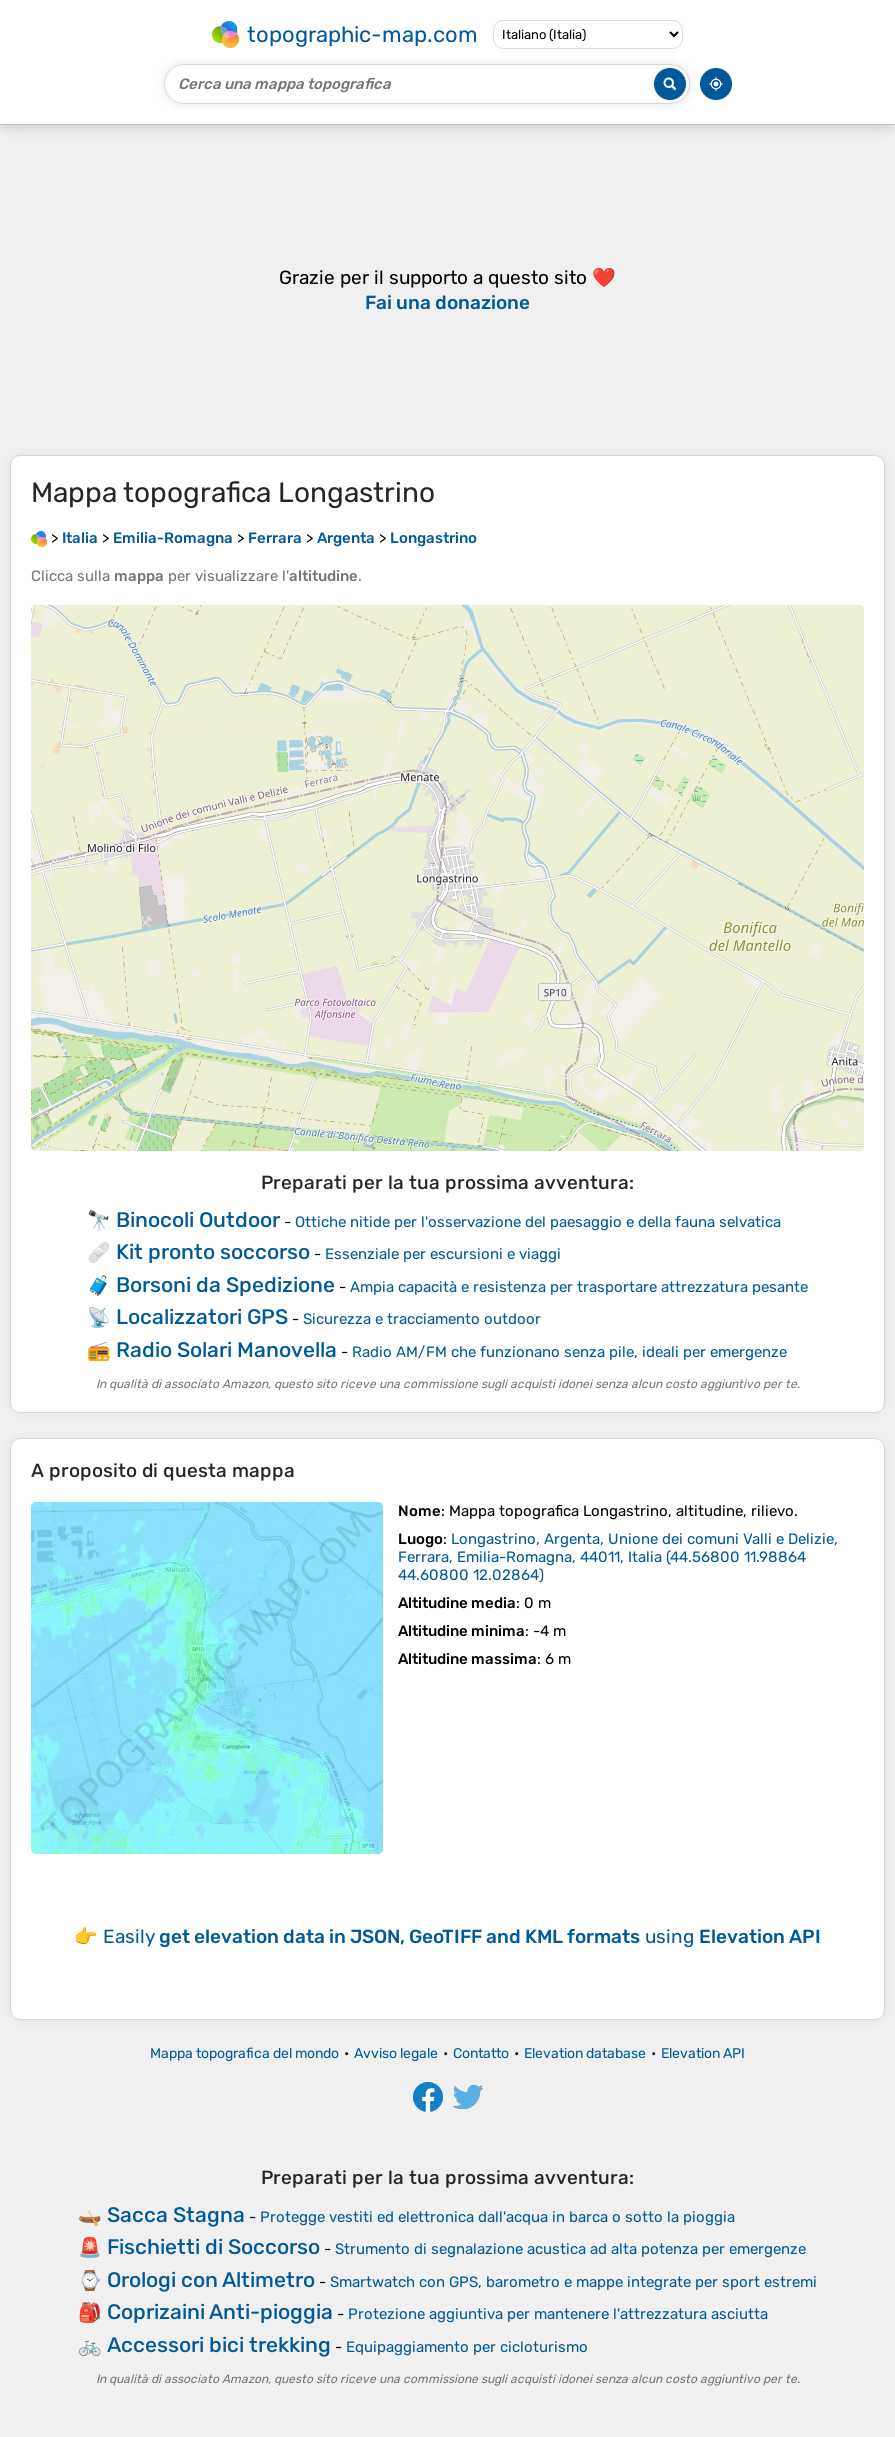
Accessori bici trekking (219, 2344)
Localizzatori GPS (202, 1316)
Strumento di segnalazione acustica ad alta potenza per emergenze (570, 2249)
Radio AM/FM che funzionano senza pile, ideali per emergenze (569, 1352)
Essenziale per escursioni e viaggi (443, 1254)
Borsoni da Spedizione (225, 1284)
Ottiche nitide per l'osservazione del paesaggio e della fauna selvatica (538, 1222)
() (618, 1557)
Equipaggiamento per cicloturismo (467, 2347)
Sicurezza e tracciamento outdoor (422, 1319)
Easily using (462, 1936)
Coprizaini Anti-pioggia (220, 2311)
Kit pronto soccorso (213, 1251)
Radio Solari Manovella (226, 1349)
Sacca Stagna (176, 2214)
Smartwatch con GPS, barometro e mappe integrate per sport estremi (573, 2282)
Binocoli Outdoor (198, 1219)
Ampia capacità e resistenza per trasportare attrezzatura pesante (579, 1287)
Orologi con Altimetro (211, 2279)
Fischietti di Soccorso (213, 2246)
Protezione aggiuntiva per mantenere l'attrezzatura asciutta (558, 2314)
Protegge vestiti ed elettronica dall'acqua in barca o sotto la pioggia (497, 2217)
